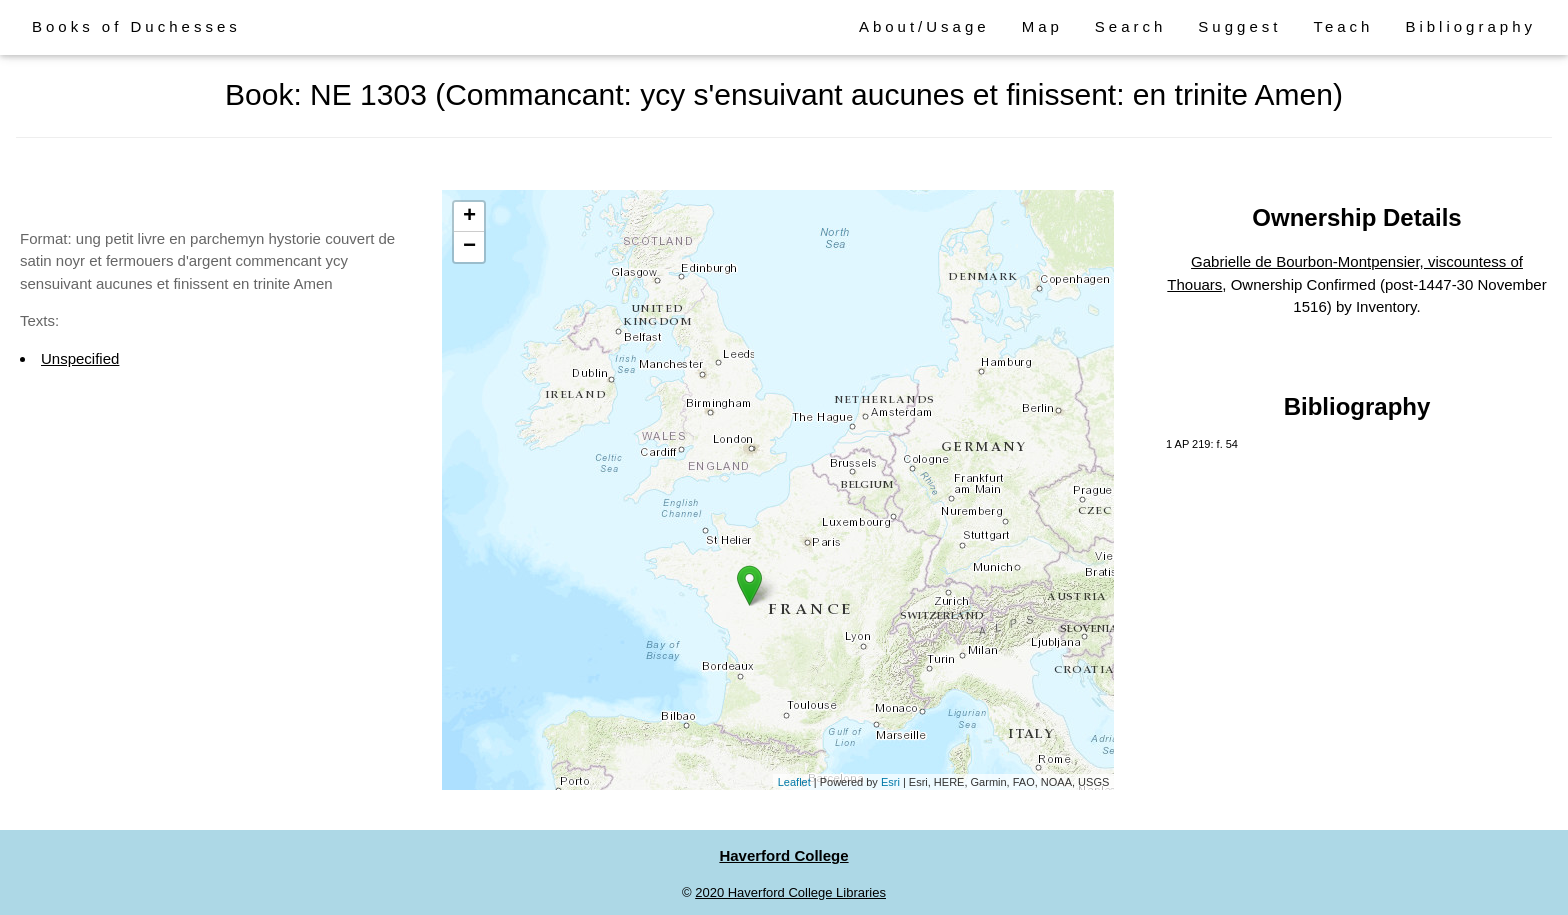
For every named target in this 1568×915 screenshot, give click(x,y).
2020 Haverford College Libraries (790, 892)
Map (1042, 26)
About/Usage (924, 26)
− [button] (469, 247)
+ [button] (469, 217)
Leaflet (794, 782)
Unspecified (80, 358)
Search (1131, 26)
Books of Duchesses (136, 26)
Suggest (1239, 26)
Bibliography (1470, 26)
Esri (890, 782)
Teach (1343, 26)
